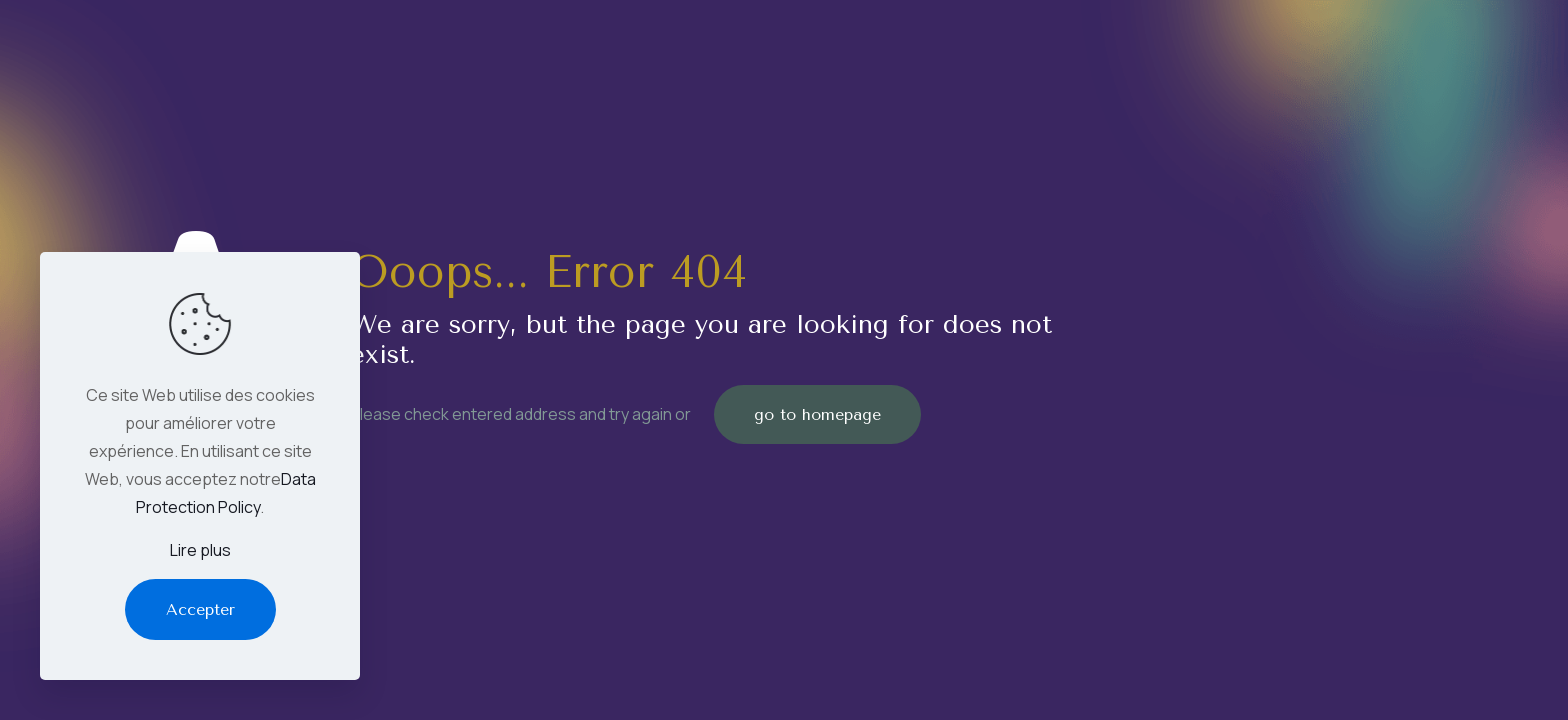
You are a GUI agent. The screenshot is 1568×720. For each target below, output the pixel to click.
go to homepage (817, 414)
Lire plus (200, 550)
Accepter (200, 609)
